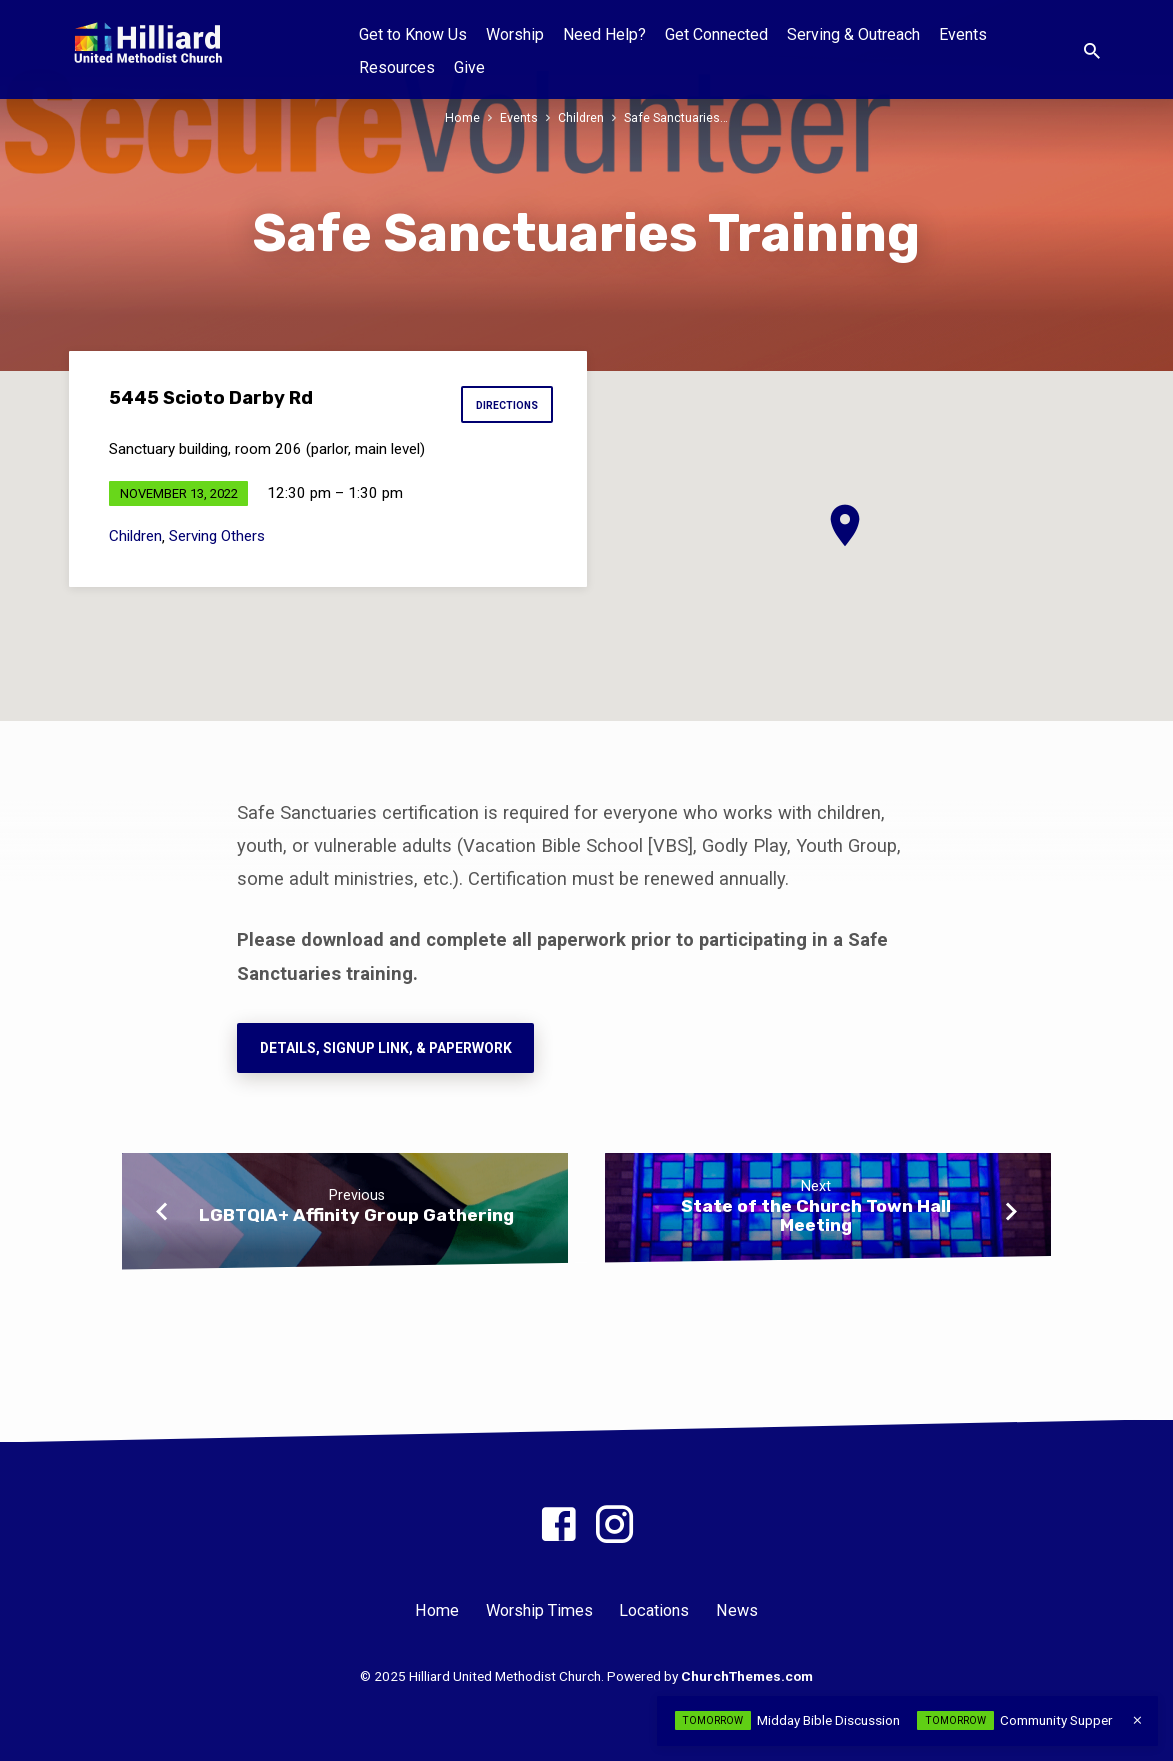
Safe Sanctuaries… (676, 117)
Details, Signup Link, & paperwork (385, 1048)
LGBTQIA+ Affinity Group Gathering (356, 1215)
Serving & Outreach (853, 34)
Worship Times (539, 1610)
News (737, 1610)
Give (469, 67)
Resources (397, 67)
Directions (506, 405)
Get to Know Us (413, 34)
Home (462, 117)
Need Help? (604, 34)
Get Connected (716, 34)
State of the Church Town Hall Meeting (816, 1215)
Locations (654, 1610)
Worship (515, 34)
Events (963, 34)
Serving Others (217, 536)
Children (581, 117)
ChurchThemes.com (747, 1676)
